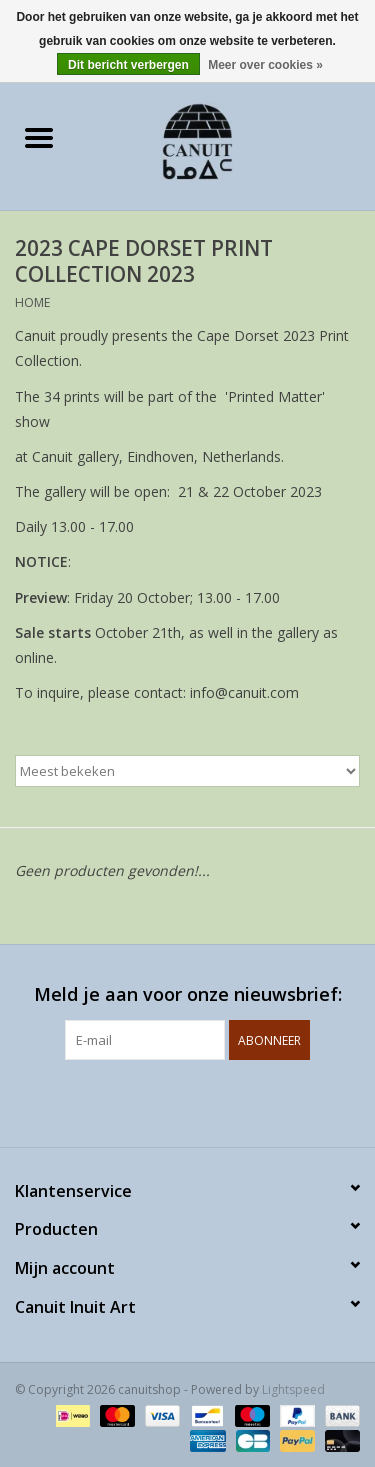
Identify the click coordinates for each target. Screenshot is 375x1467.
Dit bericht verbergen (128, 65)
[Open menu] (39, 137)
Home (32, 302)
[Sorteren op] (187, 771)
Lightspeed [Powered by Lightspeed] (293, 1389)
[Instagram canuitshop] (206, 1101)
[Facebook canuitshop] (170, 1101)
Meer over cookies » (265, 65)
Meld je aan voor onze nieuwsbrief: (188, 994)
